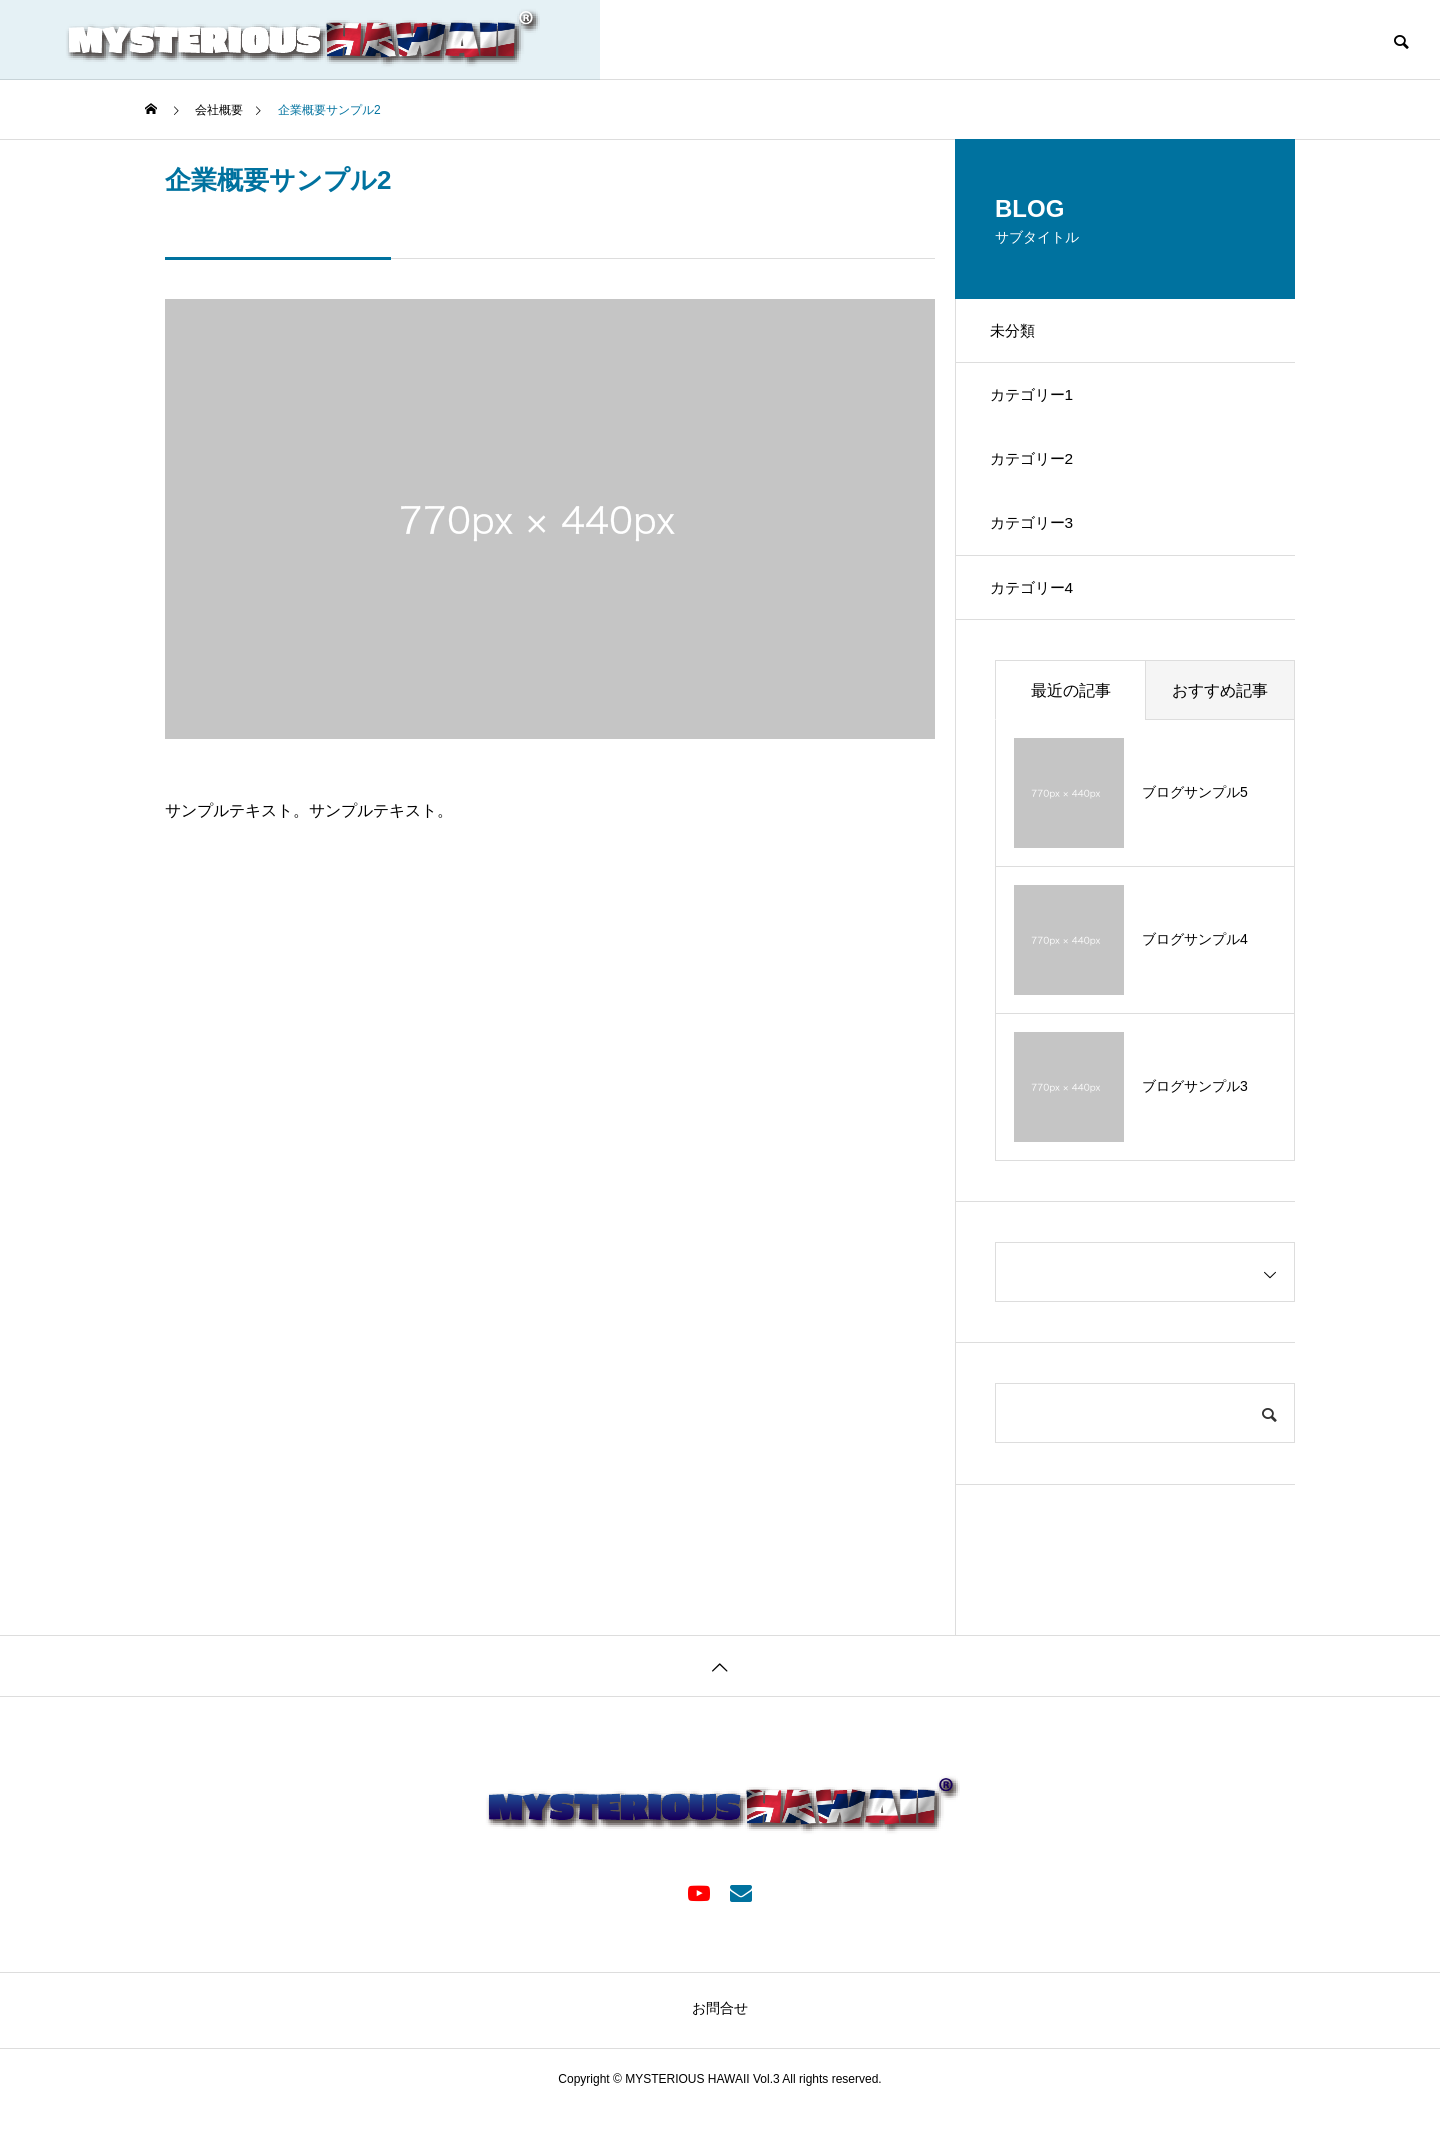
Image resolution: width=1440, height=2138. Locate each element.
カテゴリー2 (1039, 473)
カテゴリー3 (1039, 543)
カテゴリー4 (1039, 613)
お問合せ (720, 2037)
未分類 (1019, 333)
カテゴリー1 (1039, 403)
